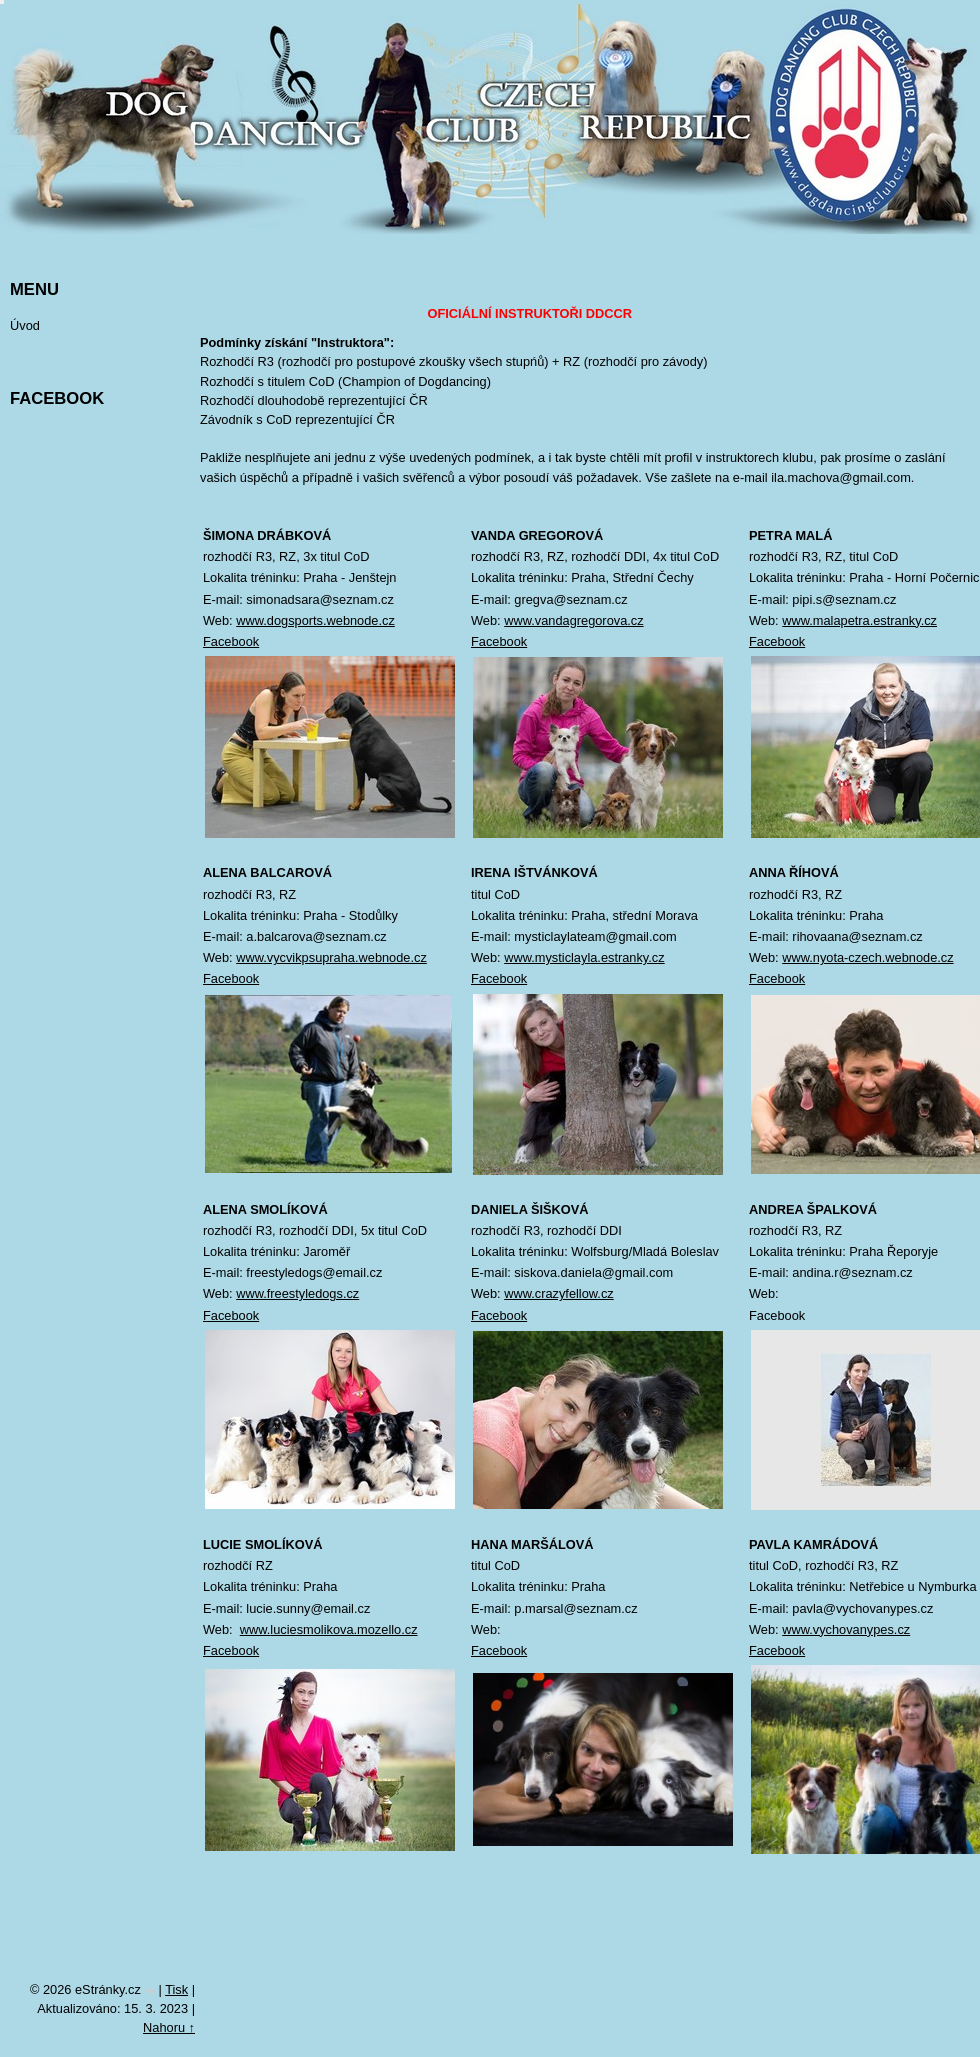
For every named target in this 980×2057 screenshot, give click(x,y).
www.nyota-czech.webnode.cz (867, 957)
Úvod (25, 325)
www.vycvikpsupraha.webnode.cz (331, 957)
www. (255, 1629)
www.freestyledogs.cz (297, 1293)
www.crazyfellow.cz (559, 1293)
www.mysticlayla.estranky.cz (584, 957)
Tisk (176, 1989)
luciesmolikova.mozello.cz (343, 1629)
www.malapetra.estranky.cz (859, 620)
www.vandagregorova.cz (573, 620)
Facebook (231, 641)
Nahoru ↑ (169, 2027)
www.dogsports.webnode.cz (315, 620)
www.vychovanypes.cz (846, 1629)
